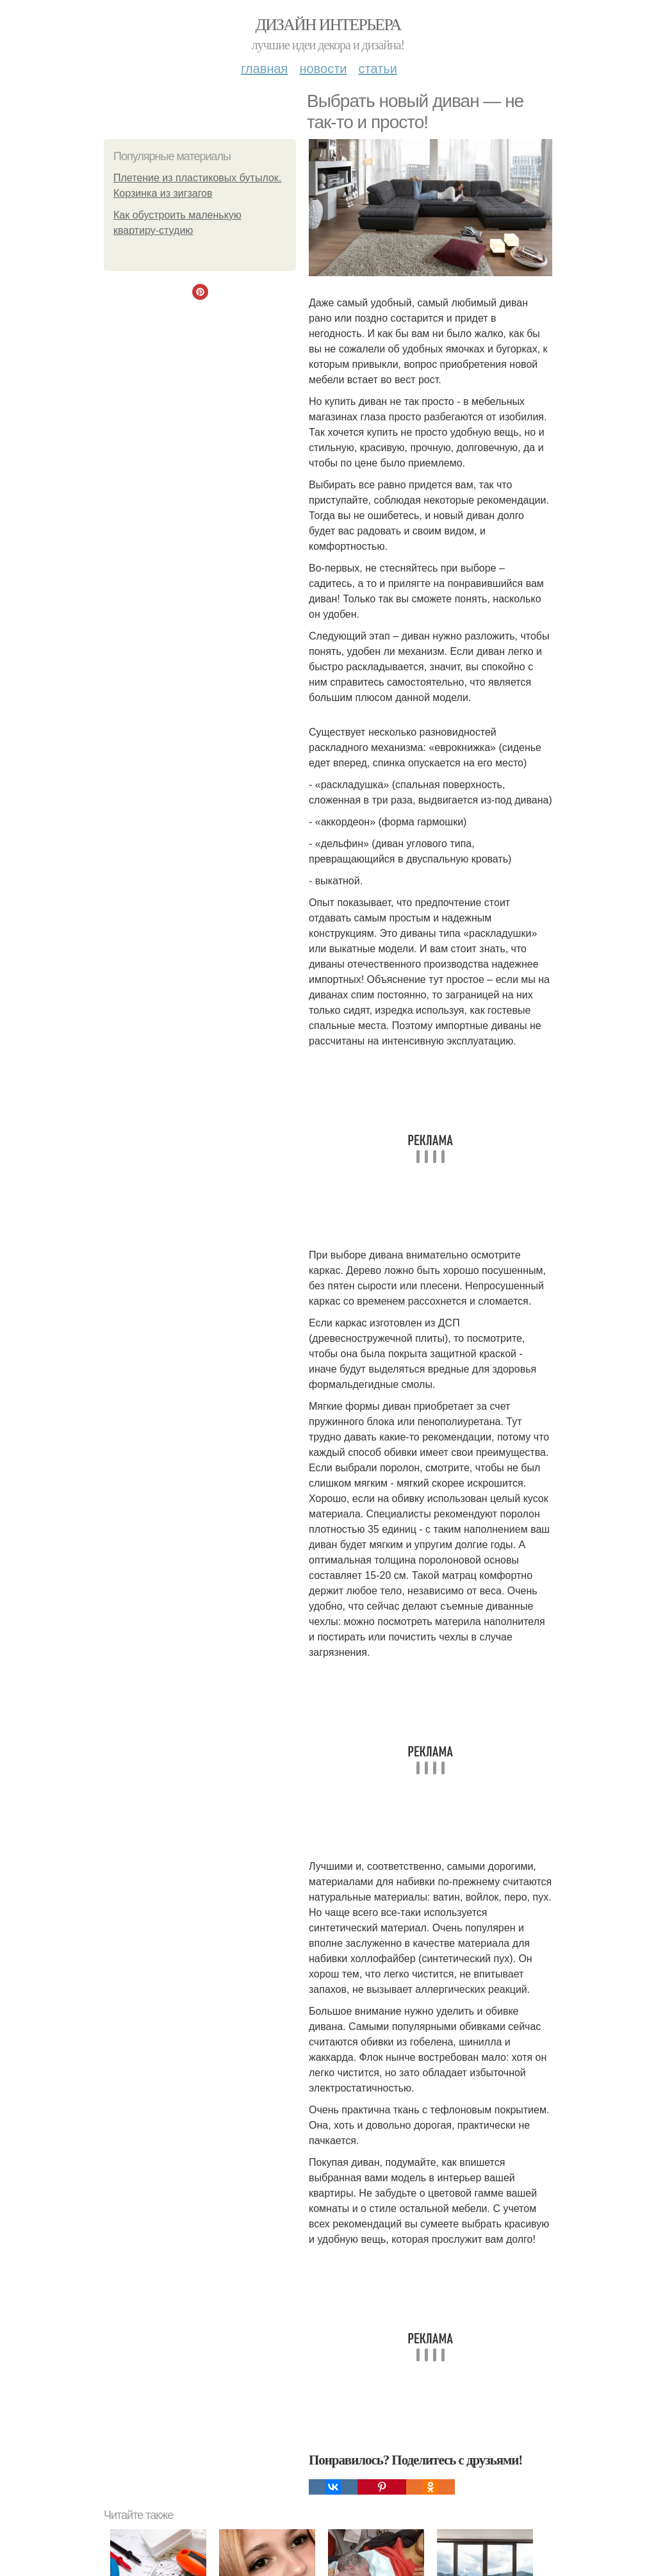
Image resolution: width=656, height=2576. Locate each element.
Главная (264, 69)
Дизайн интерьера (327, 24)
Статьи (377, 69)
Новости (323, 69)
